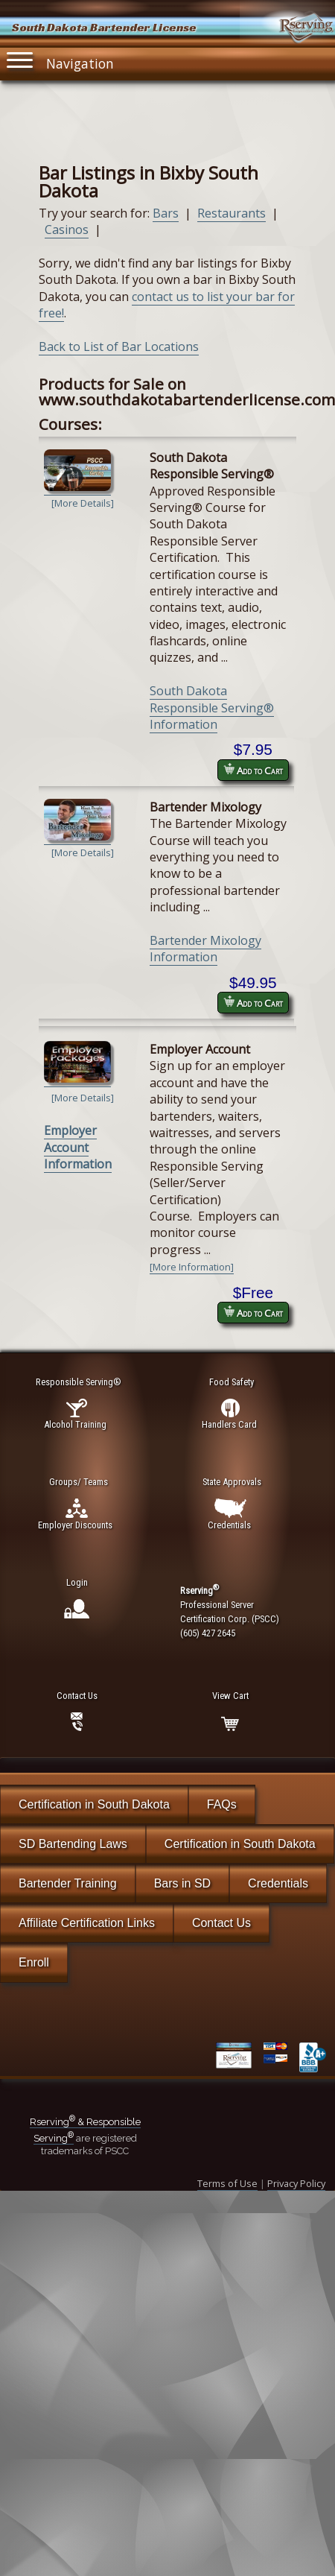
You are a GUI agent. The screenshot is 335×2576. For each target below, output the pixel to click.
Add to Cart (253, 770)
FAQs (222, 1804)
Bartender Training (68, 1883)
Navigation (60, 60)
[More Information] (192, 1266)
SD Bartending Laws (73, 1844)
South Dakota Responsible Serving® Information (212, 707)
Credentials (278, 1883)
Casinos (67, 229)
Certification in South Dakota (94, 1804)
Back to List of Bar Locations (119, 346)
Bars (166, 213)
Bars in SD (182, 1883)
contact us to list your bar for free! (167, 304)
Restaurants (231, 213)
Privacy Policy (296, 2183)
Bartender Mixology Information (205, 948)
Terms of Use (227, 2183)
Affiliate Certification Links (87, 1923)
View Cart (230, 1695)
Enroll (34, 1962)
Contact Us (221, 1923)
